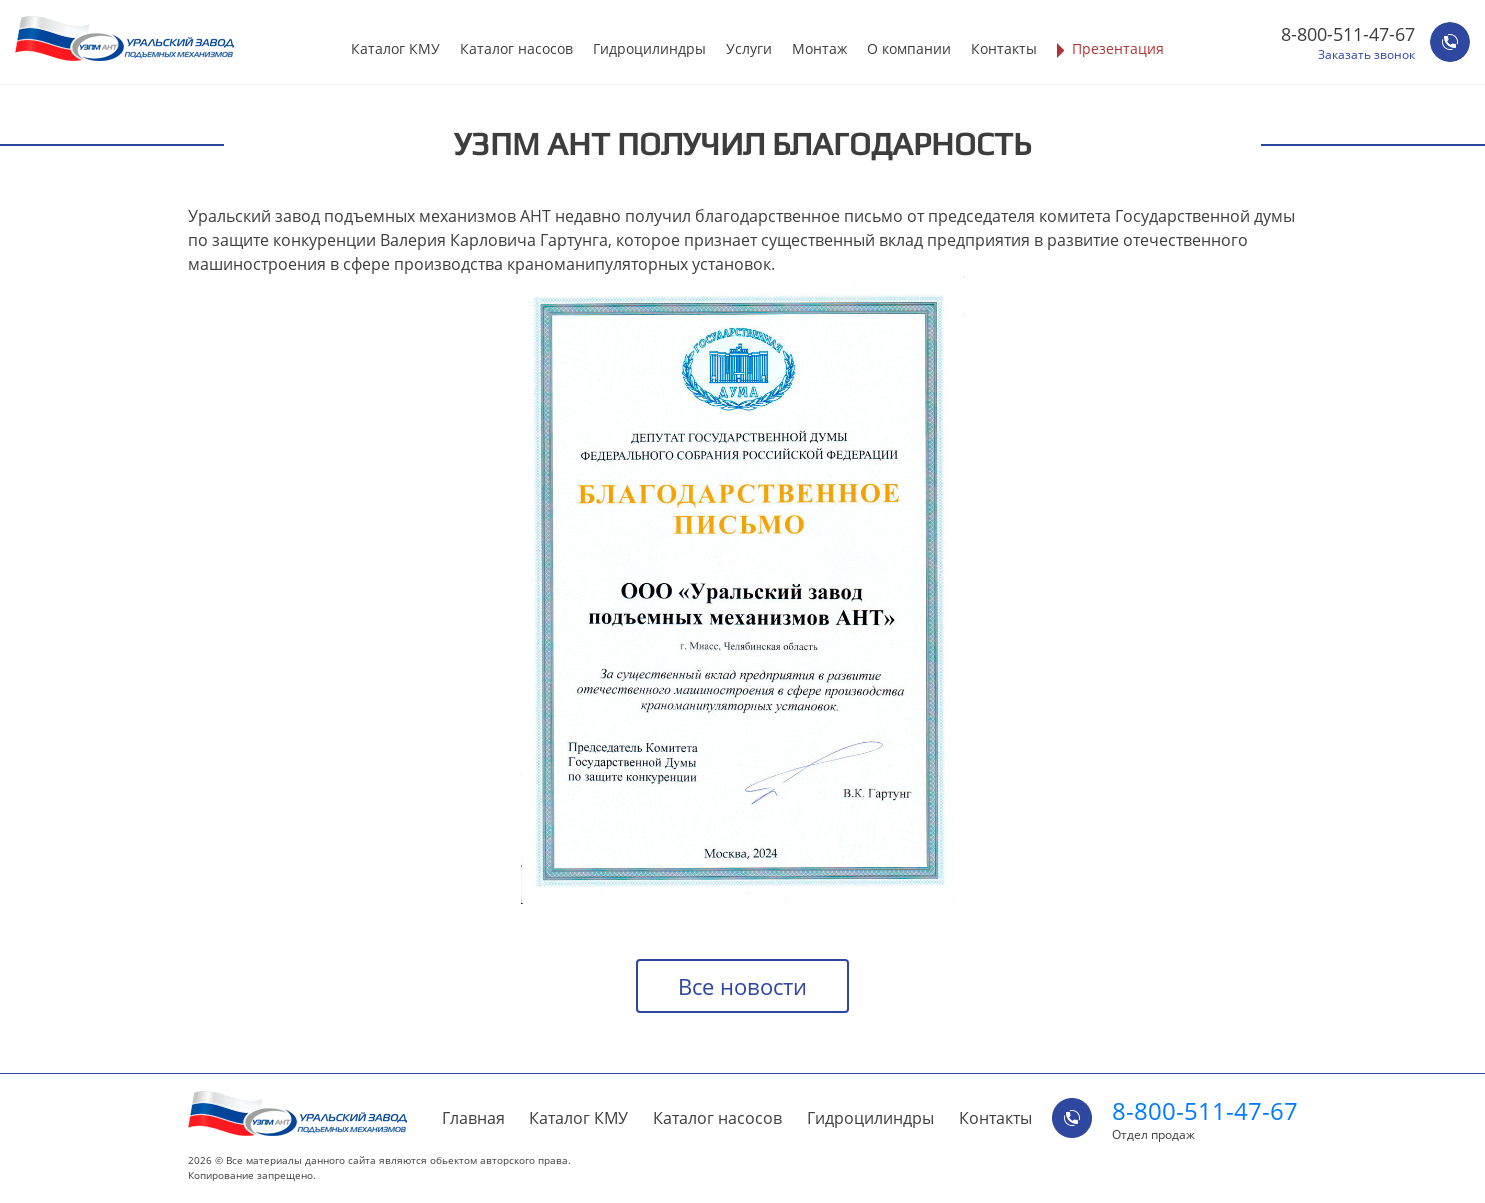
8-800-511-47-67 (1348, 34)
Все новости (742, 986)
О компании (909, 48)
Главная (473, 1118)
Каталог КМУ (395, 48)
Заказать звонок (1366, 55)
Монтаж (819, 48)
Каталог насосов (516, 48)
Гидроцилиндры (649, 48)
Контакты (1004, 48)
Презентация (1118, 48)
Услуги (749, 48)
